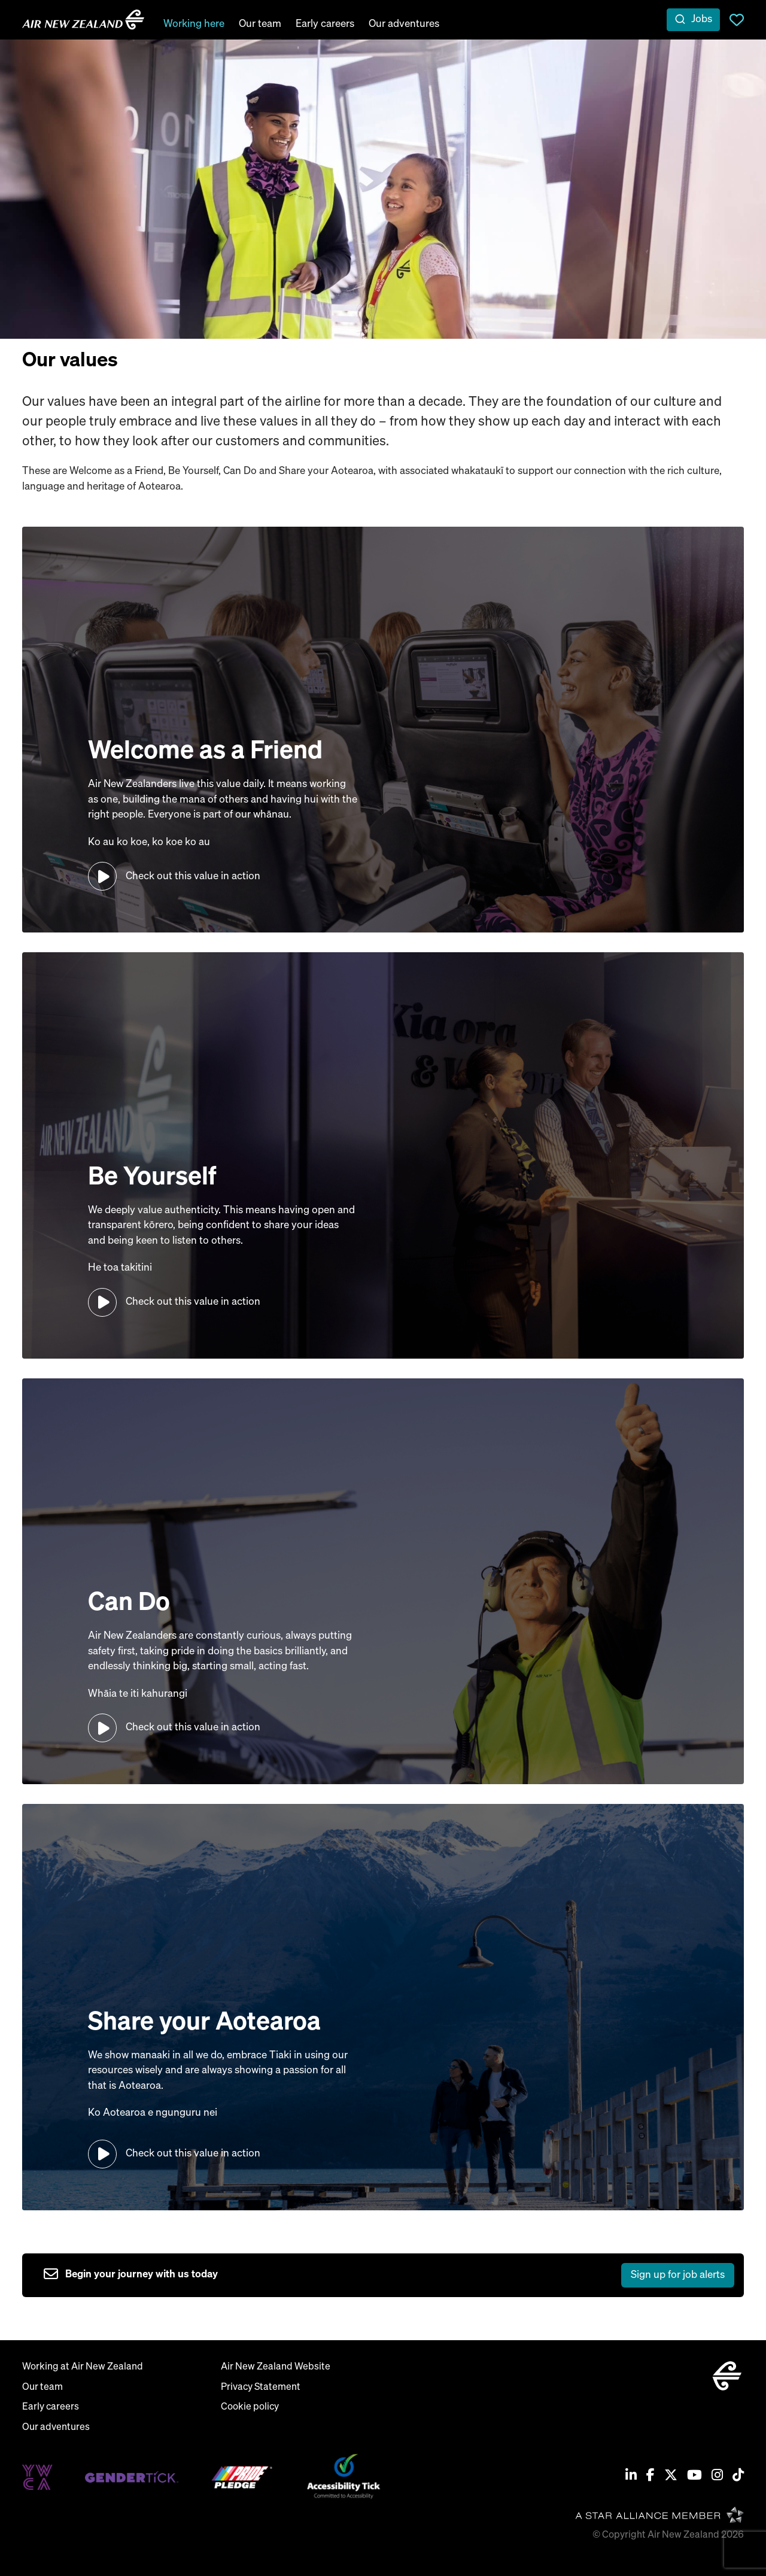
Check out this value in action (193, 876)
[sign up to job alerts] (389, 2275)
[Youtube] (694, 2476)
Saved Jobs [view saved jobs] (736, 20)
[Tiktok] (738, 2476)
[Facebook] (650, 2476)
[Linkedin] (631, 2476)
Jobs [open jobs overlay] (701, 19)
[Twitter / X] (670, 2476)
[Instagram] (717, 2476)
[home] (83, 20)
